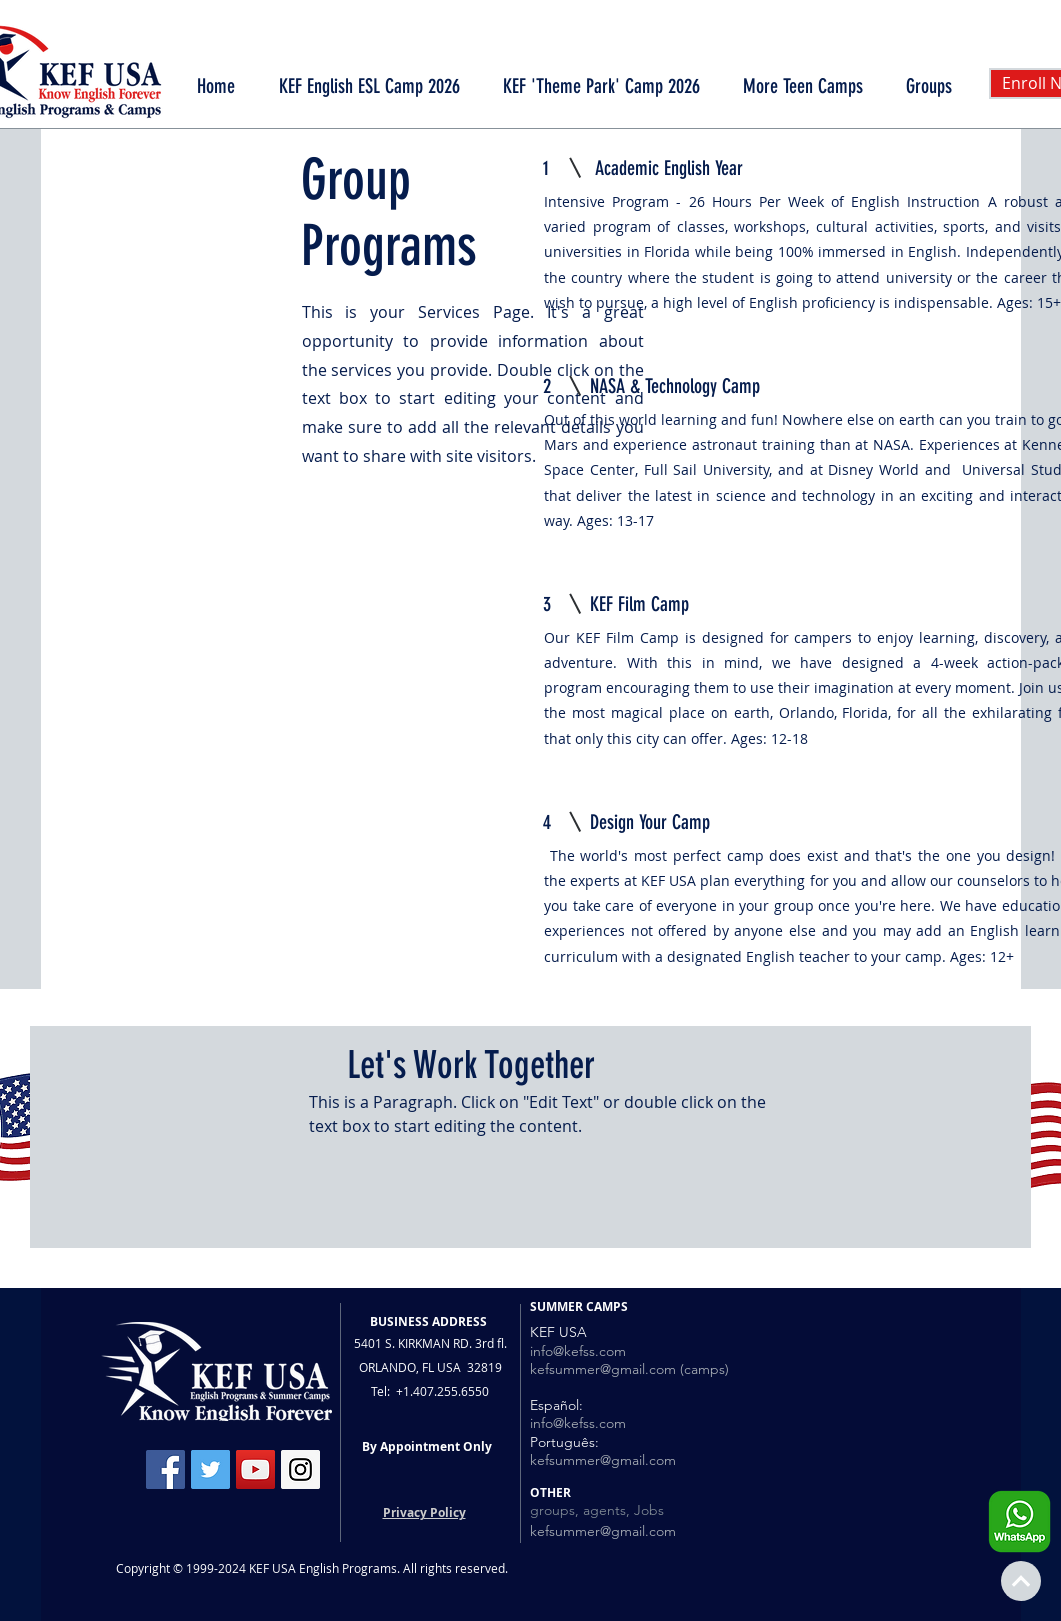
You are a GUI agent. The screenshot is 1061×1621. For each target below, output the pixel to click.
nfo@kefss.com (579, 1423)
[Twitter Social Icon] (210, 1469)
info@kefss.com (578, 1351)
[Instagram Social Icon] (300, 1469)
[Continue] (1021, 1581)
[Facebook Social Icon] (165, 1469)
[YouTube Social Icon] (255, 1469)
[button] (803, 86)
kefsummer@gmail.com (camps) (629, 1369)
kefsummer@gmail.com (603, 1460)
